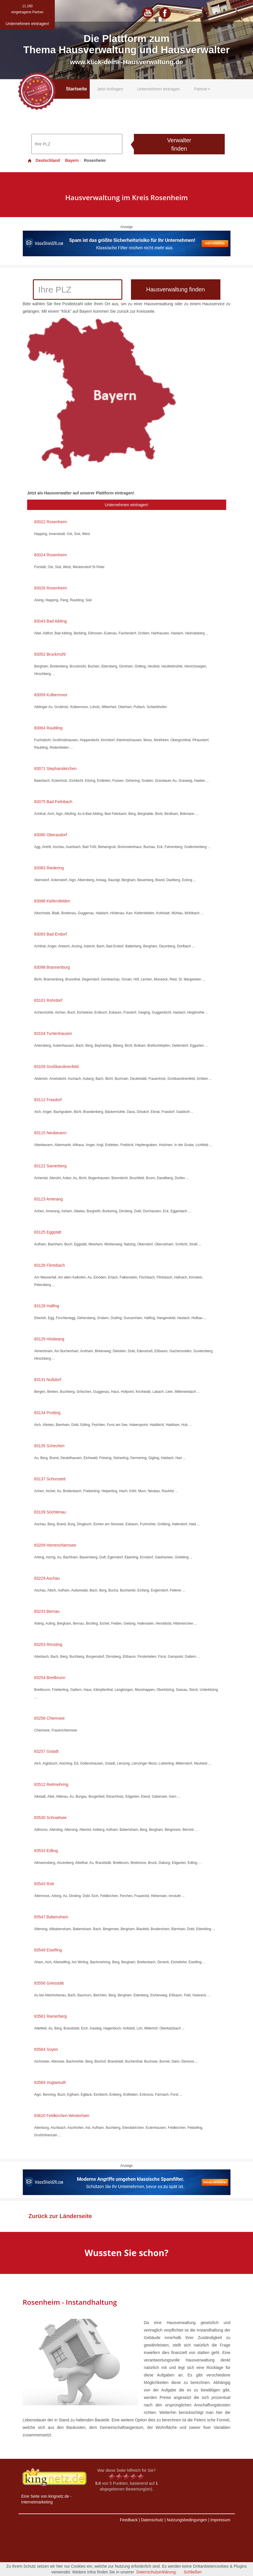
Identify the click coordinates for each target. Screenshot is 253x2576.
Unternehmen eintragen (158, 89)
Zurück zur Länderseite (60, 2216)
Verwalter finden (179, 144)
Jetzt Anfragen (110, 89)
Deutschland (43, 160)
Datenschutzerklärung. (156, 2572)
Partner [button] (202, 89)
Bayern (71, 160)
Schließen (193, 2572)
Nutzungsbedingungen (187, 2520)
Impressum (220, 2520)
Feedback (129, 2520)
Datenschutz (152, 2520)
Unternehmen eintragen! (126, 504)
